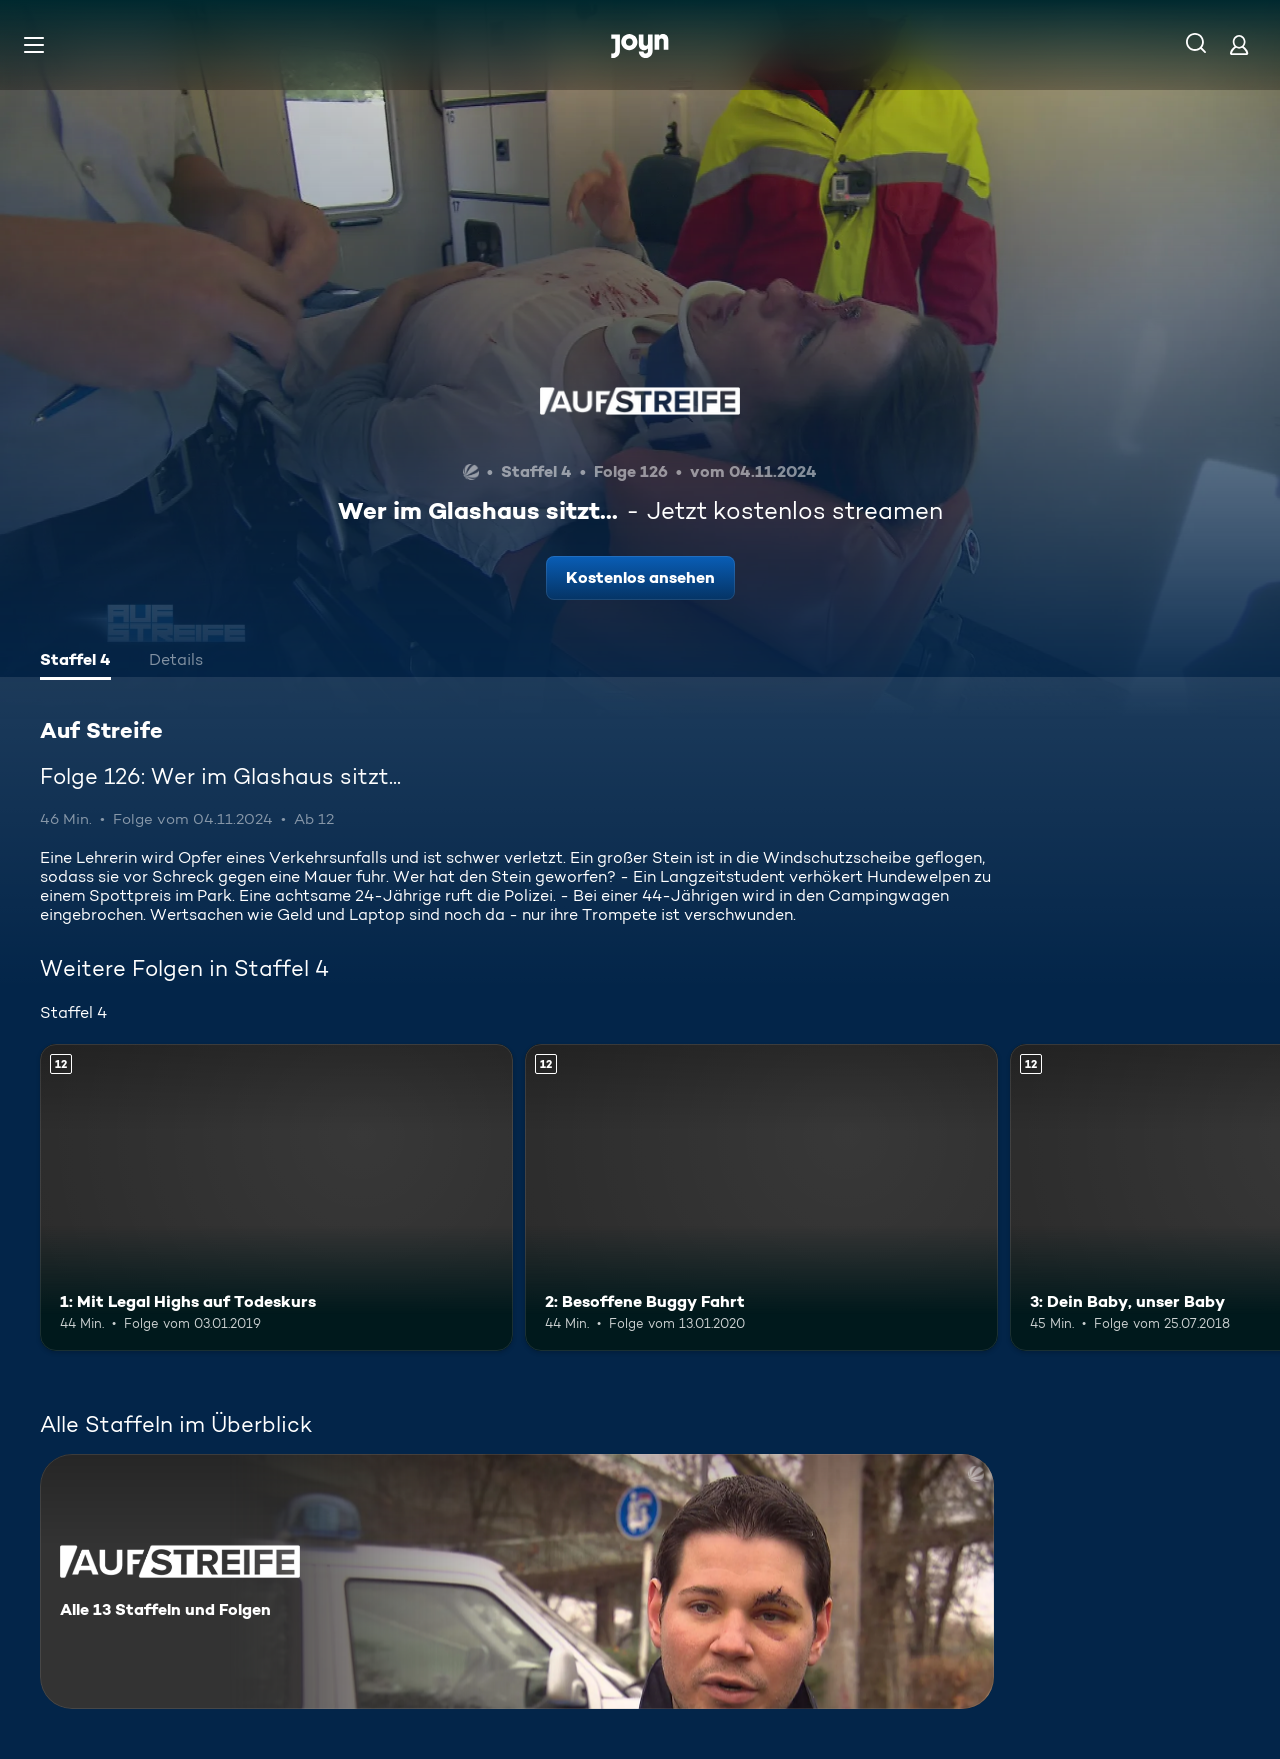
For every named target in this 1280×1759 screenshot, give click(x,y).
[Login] (1239, 44)
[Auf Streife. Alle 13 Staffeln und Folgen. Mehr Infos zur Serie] (517, 1581)
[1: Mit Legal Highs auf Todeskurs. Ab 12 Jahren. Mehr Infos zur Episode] (276, 1197)
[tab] (75, 662)
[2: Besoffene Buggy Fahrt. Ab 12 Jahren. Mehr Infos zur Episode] (761, 1197)
